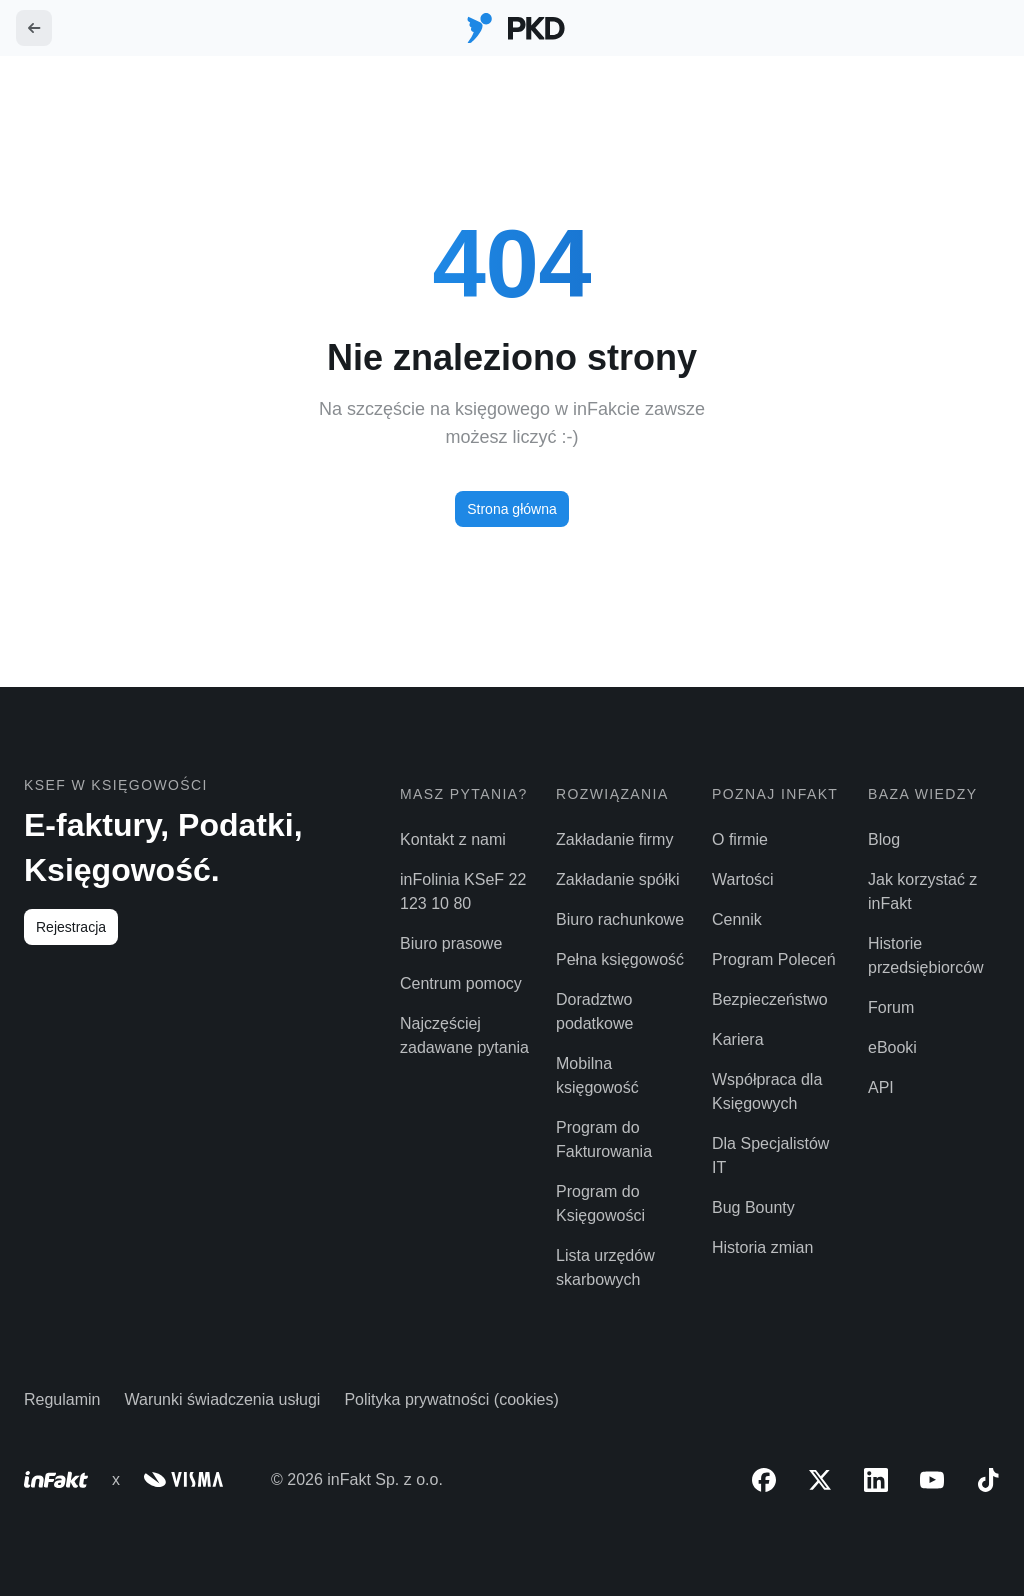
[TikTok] (988, 1480)
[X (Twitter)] (820, 1480)
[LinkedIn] (876, 1480)
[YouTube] (932, 1480)
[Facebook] (764, 1480)
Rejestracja (71, 927)
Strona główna (512, 509)
